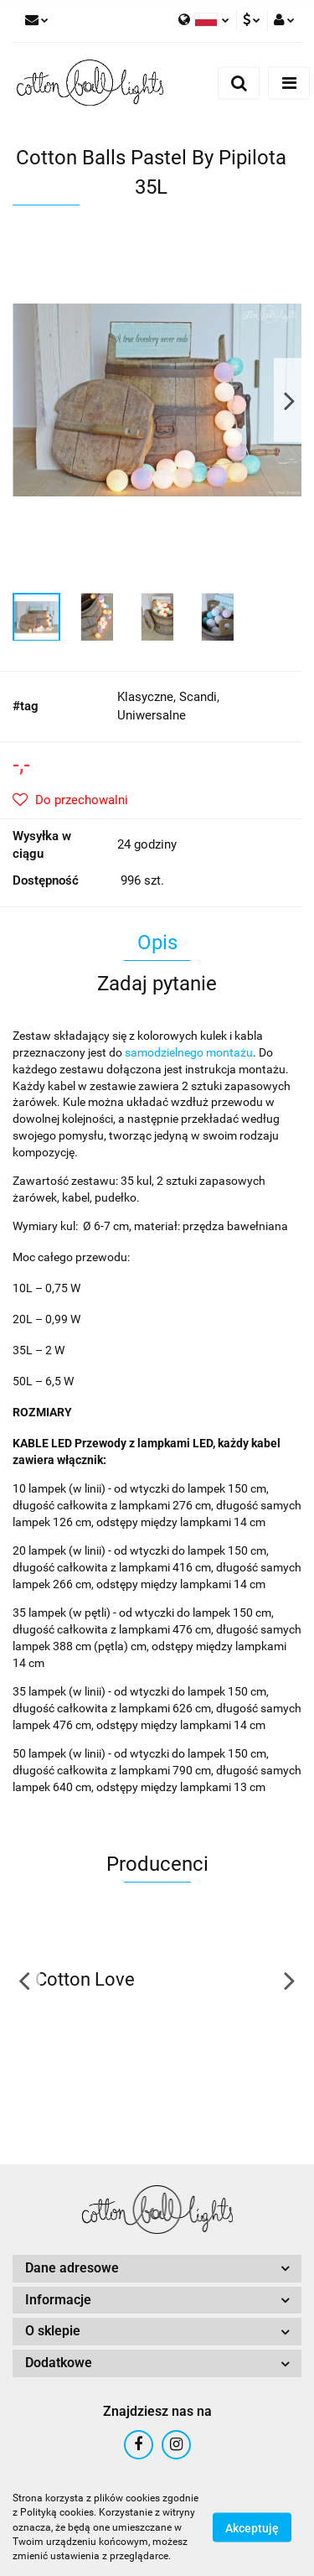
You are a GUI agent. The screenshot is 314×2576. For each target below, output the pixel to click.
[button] (157, 2269)
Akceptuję (252, 2528)
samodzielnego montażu (189, 1052)
